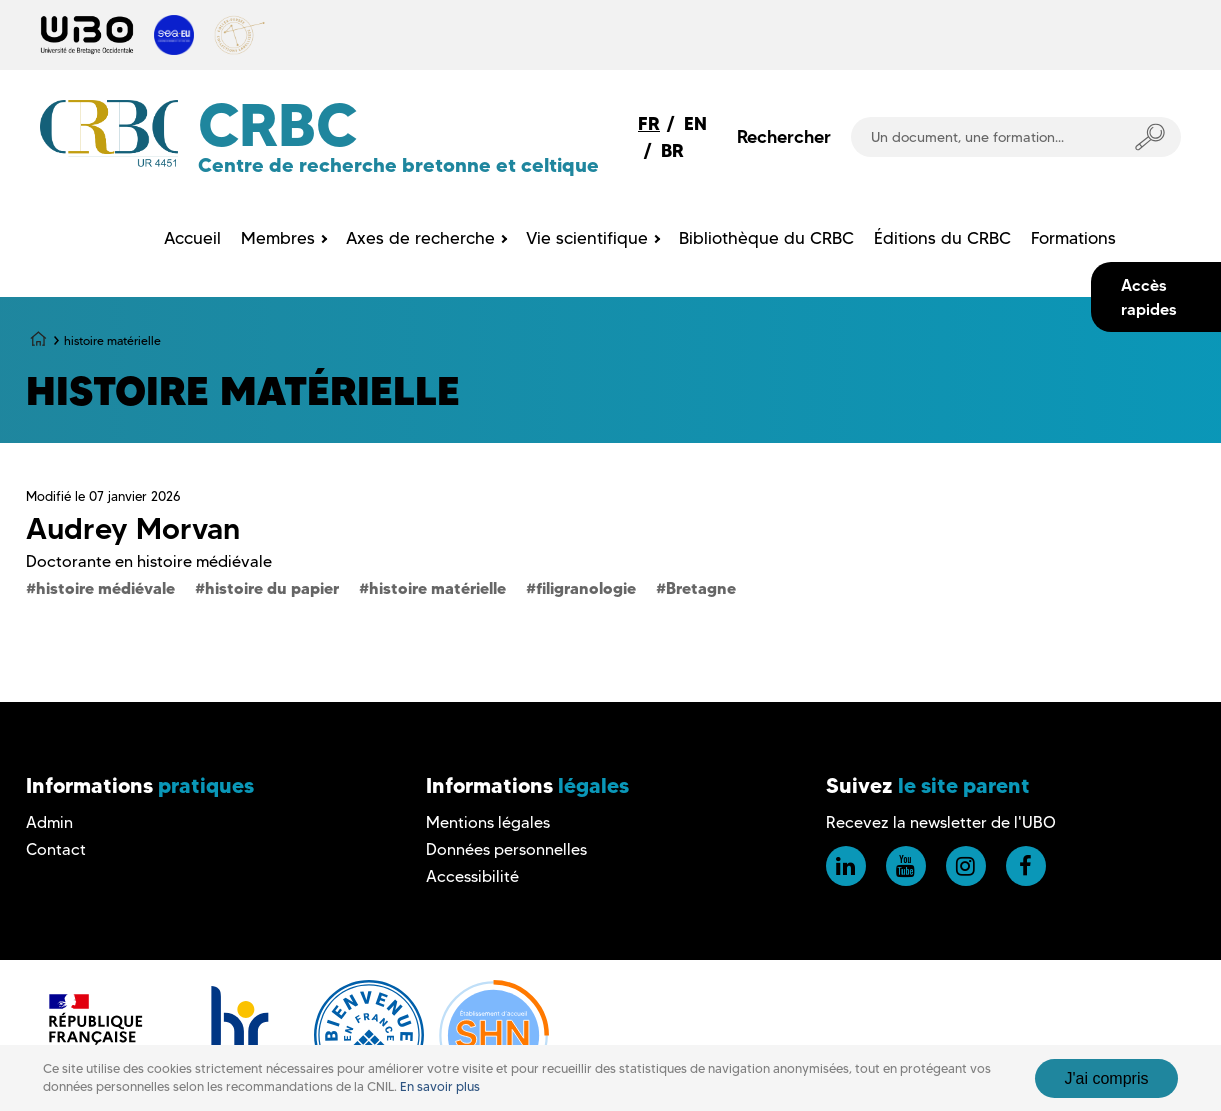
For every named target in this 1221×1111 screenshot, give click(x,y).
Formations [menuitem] (1073, 238)
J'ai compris (1107, 1078)
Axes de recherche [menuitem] (420, 238)
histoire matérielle (437, 588)
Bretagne (701, 588)
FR (649, 123)
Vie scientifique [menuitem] (587, 238)
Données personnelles (506, 849)
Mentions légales (488, 822)
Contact (56, 849)
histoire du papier (272, 588)
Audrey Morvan (133, 528)
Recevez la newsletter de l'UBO (941, 822)
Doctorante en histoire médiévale (149, 561)
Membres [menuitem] (278, 238)
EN (695, 123)
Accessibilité (472, 876)
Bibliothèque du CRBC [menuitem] (766, 238)
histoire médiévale (105, 588)
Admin (49, 822)
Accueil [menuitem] (192, 238)
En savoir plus (440, 1086)
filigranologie (586, 588)
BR (672, 150)
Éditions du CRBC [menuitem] (942, 238)
